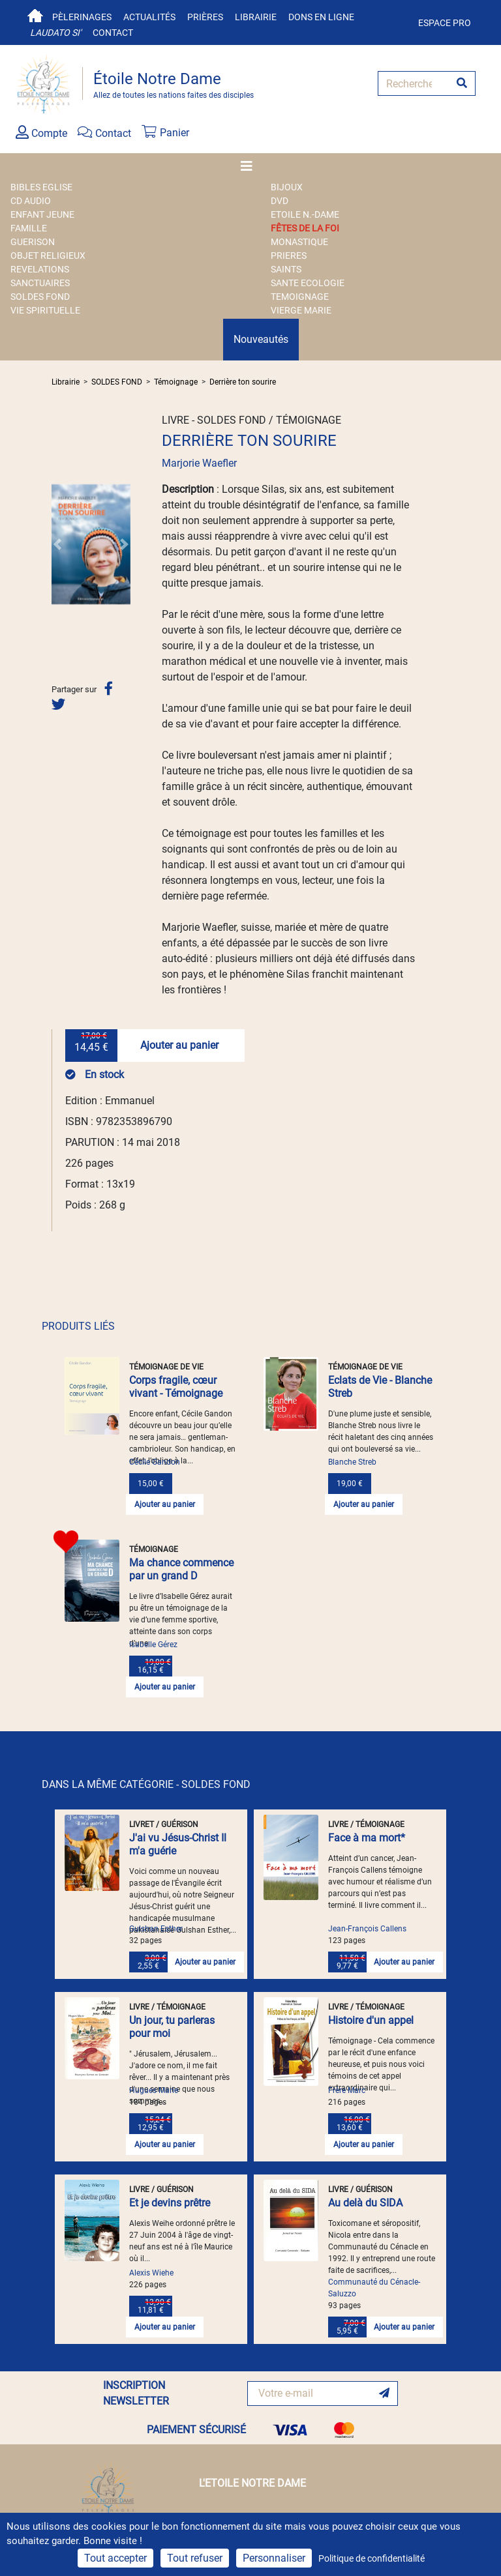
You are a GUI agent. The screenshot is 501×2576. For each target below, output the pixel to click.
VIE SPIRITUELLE (45, 310)
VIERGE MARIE (301, 310)
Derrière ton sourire (242, 382)
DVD (279, 201)
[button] (57, 544)
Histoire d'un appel (371, 2020)
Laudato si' (55, 32)
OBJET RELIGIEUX (47, 255)
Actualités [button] (149, 17)
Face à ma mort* (366, 1838)
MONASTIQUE (299, 242)
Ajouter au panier (179, 1045)
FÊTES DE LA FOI (305, 228)
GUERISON (32, 242)
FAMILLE (28, 228)
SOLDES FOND (40, 296)
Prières (205, 17)
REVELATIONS (39, 269)
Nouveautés (261, 339)
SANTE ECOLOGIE (307, 283)
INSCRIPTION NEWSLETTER (136, 2393)
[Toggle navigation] (250, 166)
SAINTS (286, 269)
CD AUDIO (30, 201)
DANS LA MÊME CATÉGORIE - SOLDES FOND (146, 1784)
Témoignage (176, 382)
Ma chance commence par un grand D (181, 1569)
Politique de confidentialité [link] (371, 2558)
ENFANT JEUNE (42, 214)
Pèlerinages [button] (82, 17)
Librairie (256, 17)
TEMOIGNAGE (300, 296)
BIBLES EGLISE (41, 187)
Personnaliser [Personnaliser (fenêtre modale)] (274, 2558)
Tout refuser (194, 2558)
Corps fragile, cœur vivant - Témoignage (175, 1386)
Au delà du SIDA (365, 2203)
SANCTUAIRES (40, 283)
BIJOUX (287, 187)
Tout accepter (115, 2558)
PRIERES (289, 255)
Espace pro (444, 23)
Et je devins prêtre (169, 2203)
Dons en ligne (321, 17)
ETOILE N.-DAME (305, 214)
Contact (113, 32)
